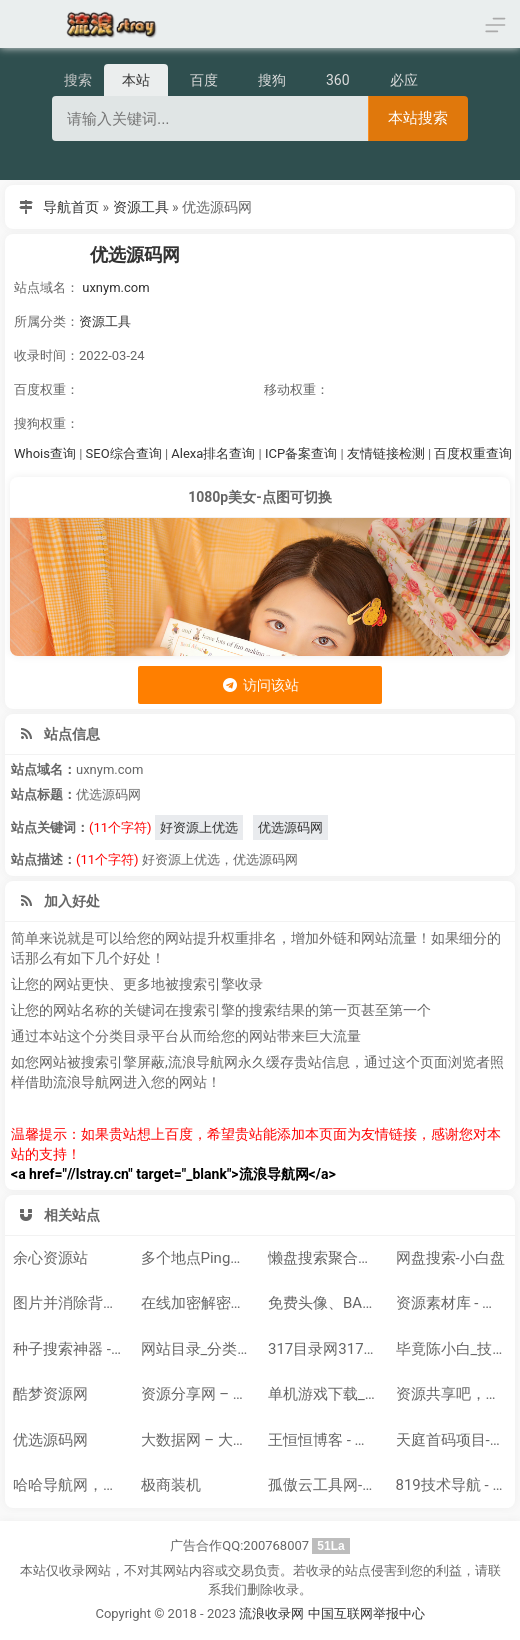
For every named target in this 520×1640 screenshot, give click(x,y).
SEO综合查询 (124, 453)
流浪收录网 (271, 1613)
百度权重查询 (473, 453)
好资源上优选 (199, 827)
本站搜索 (418, 117)
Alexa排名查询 (213, 453)
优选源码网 (135, 254)
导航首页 (71, 207)
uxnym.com (115, 287)
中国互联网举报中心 (366, 1613)
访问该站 (259, 685)
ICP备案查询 (301, 453)
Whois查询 (45, 453)
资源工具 (141, 207)
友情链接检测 (386, 453)
